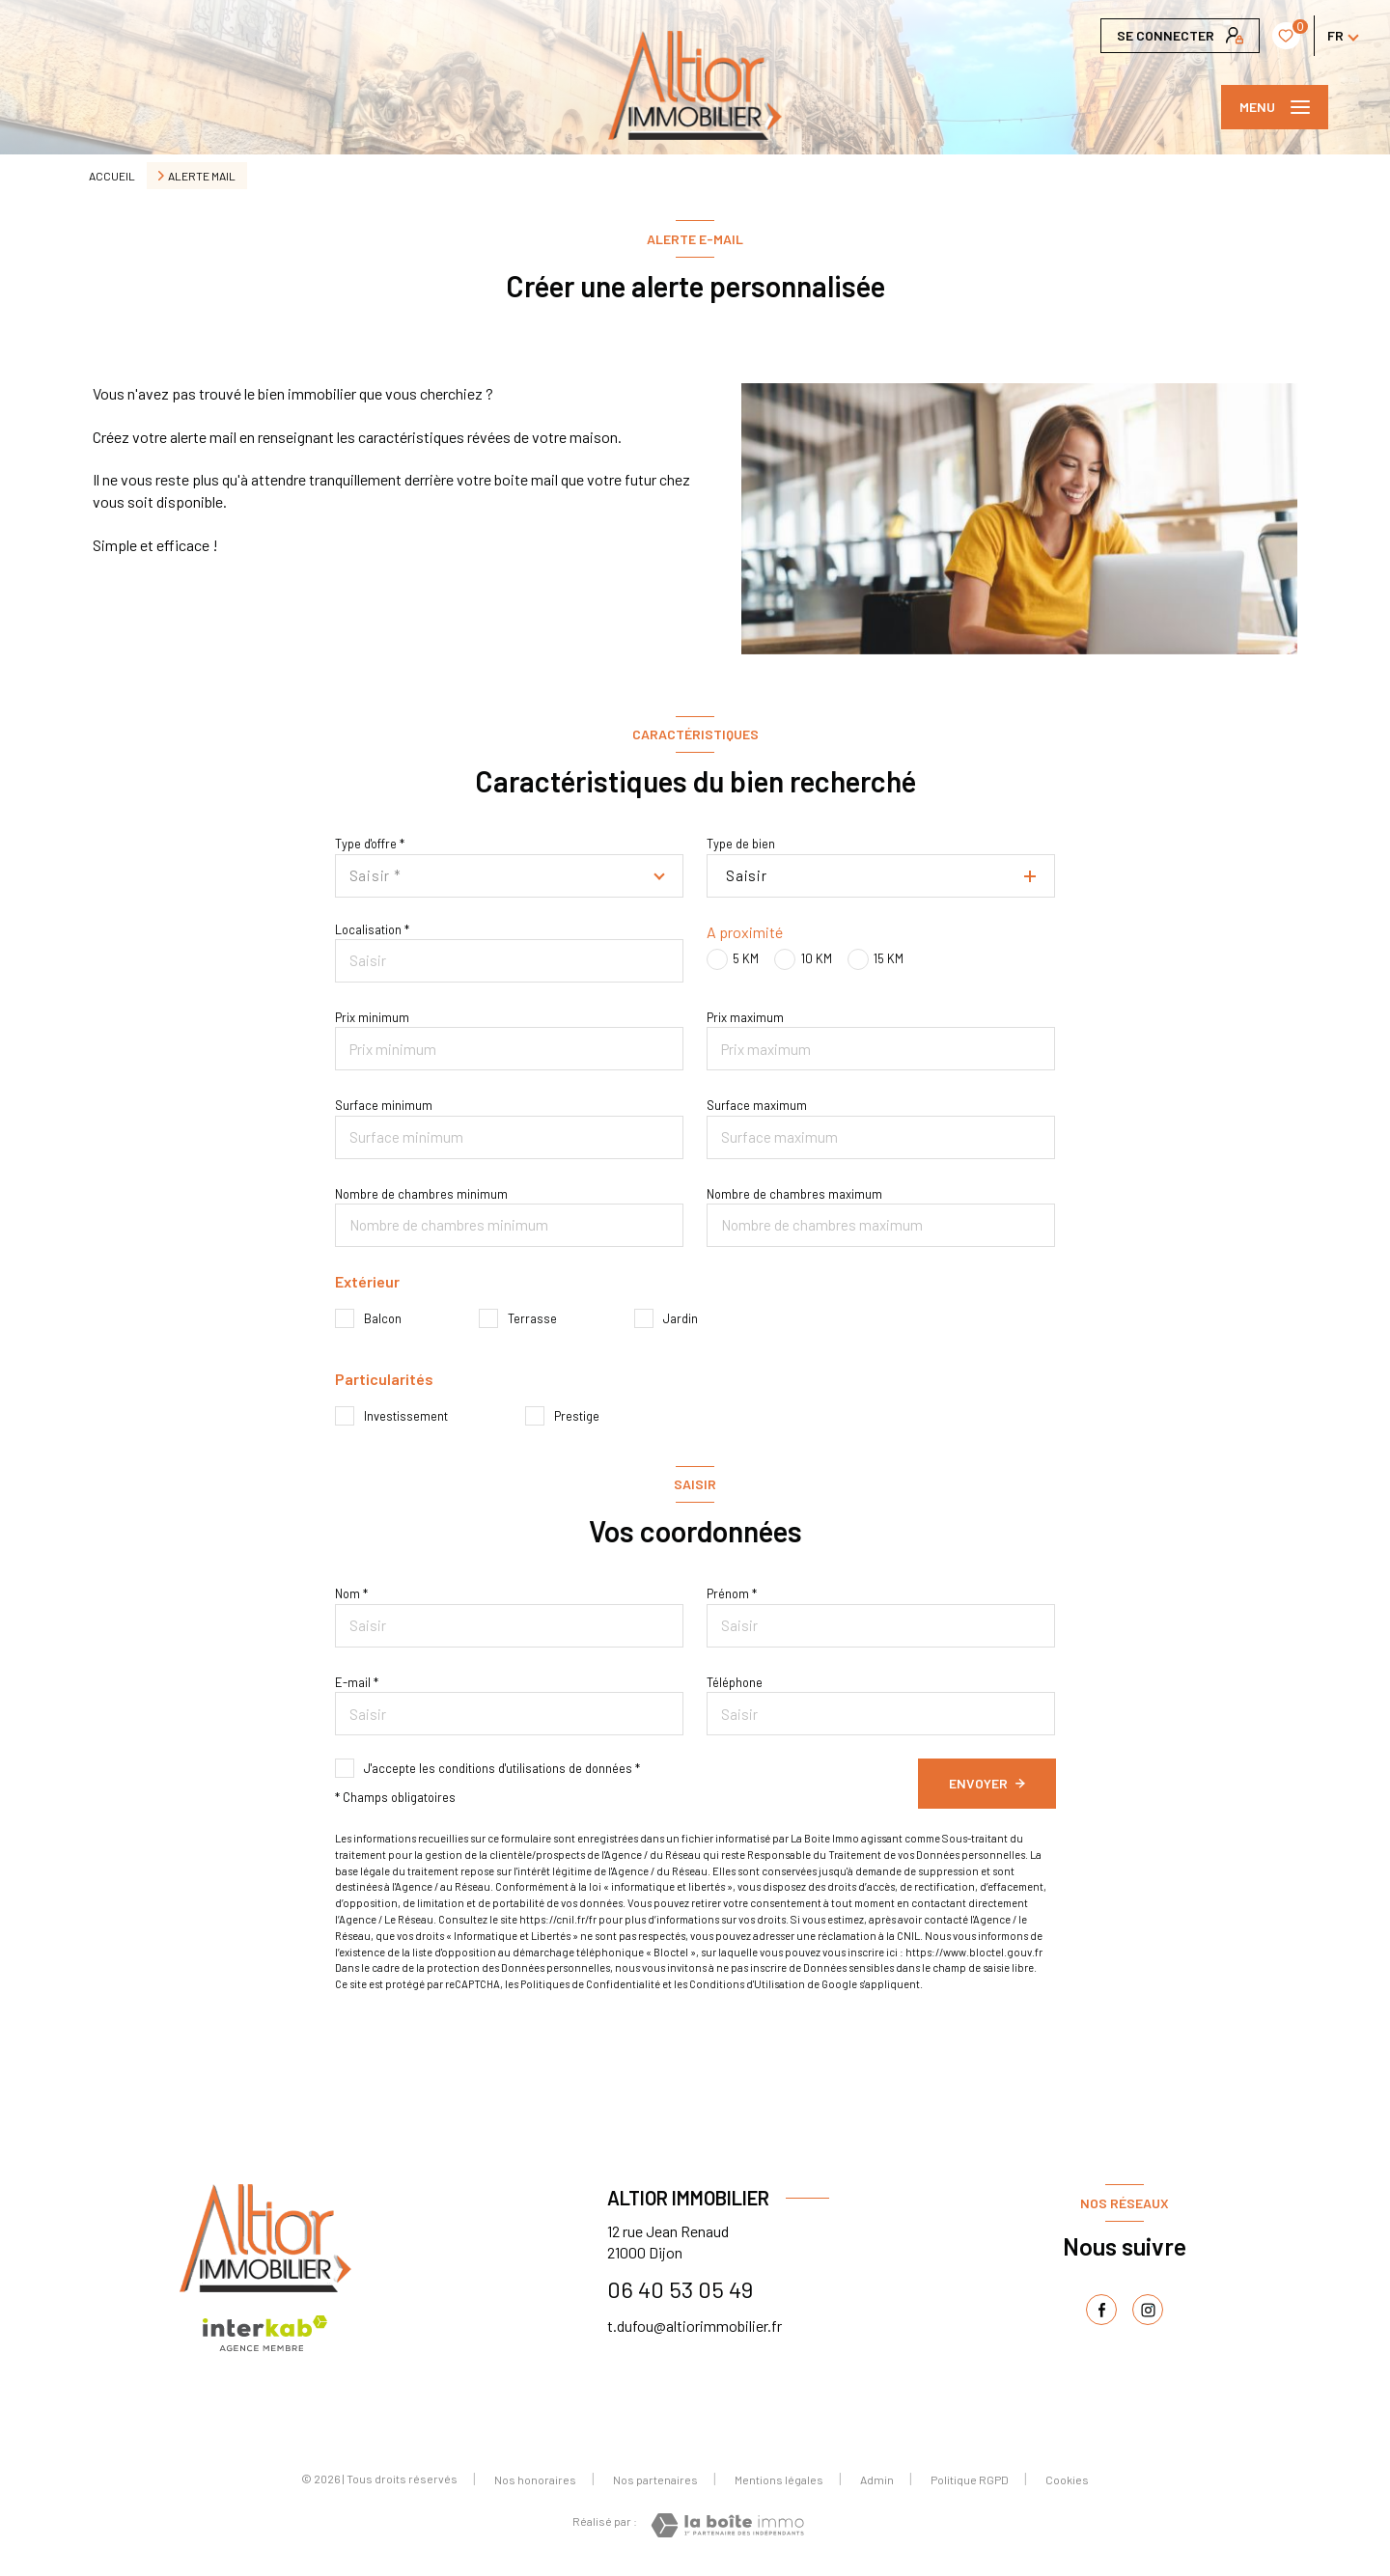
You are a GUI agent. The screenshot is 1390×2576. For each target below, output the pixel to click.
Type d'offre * (369, 843)
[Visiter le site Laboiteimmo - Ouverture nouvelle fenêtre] (727, 2525)
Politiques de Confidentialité (590, 1984)
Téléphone (735, 1682)
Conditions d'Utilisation (747, 1984)
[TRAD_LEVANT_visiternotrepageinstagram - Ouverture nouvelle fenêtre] (1147, 2309)
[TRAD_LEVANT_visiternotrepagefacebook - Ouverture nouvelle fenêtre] (1101, 2309)
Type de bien (741, 843)
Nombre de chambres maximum (794, 1194)
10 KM (816, 958)
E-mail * (356, 1682)
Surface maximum (757, 1105)
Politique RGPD (970, 2479)
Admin (877, 2479)
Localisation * (372, 929)
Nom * (351, 1593)
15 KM (889, 958)
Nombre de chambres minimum (421, 1194)
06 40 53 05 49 (680, 2289)
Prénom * (732, 1593)
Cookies (1067, 2480)
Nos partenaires (655, 2479)
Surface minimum (383, 1105)
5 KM (746, 958)
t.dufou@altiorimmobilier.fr (694, 2325)
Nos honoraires (535, 2479)
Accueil (112, 175)
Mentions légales (779, 2479)
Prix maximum (745, 1017)
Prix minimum (372, 1017)
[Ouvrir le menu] (1274, 107)
